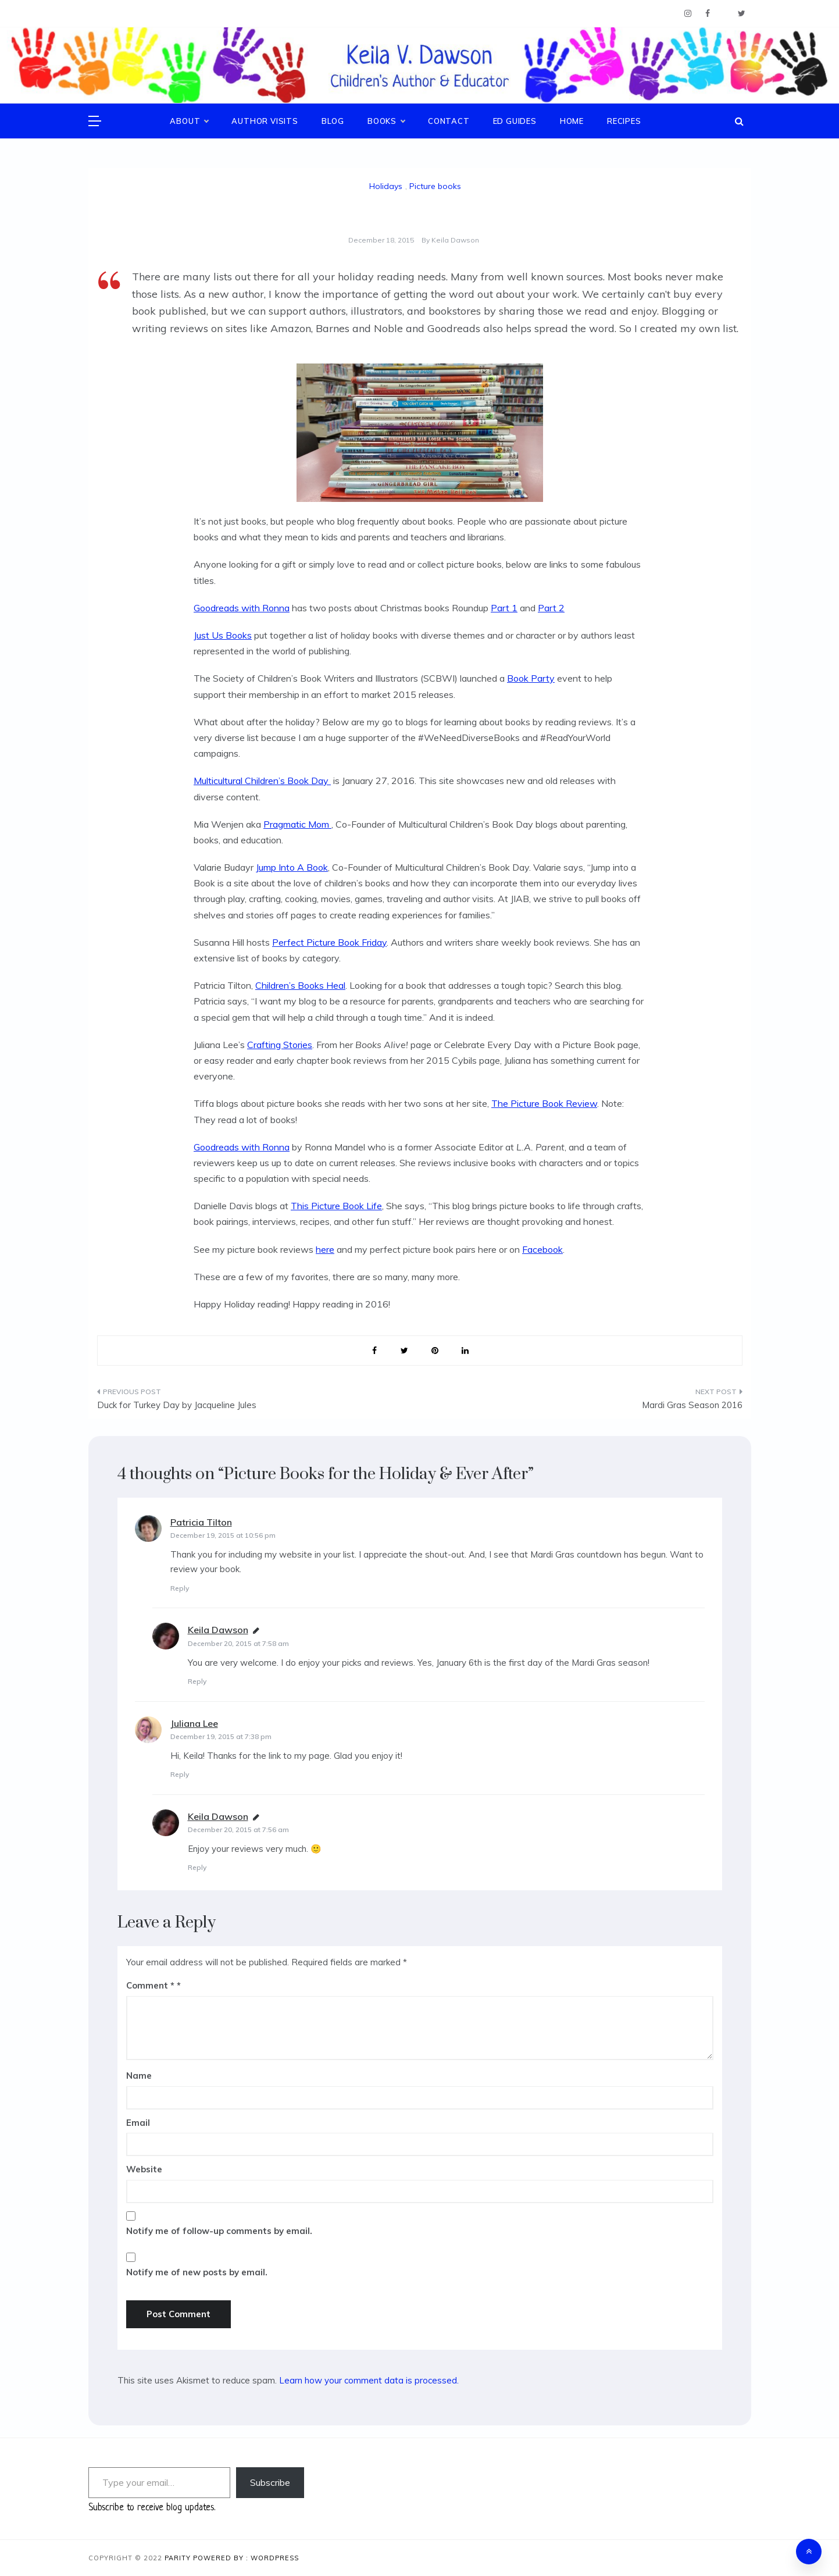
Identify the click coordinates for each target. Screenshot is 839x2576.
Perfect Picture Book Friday (329, 942)
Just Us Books (223, 635)
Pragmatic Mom (297, 824)
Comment (150, 1985)
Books (386, 121)
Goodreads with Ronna (242, 608)
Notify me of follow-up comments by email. (219, 2230)
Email (138, 2122)
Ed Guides (515, 121)
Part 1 (504, 608)
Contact (449, 121)
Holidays (385, 186)
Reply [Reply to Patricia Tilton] (179, 1588)
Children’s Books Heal (300, 985)
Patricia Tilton (201, 1522)
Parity (179, 2558)
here (325, 1249)
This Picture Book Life (336, 1206)
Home (572, 121)
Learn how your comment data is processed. (369, 2380)
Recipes (624, 121)
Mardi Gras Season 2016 (692, 1404)
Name (139, 2075)
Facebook (542, 1249)
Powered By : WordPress (246, 2558)
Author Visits (264, 121)
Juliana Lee (194, 1723)
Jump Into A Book (292, 867)
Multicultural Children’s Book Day (262, 780)
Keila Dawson (455, 240)
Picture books (435, 186)
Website (144, 2169)
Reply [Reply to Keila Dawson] (197, 1681)
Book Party (531, 678)
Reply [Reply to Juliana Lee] (179, 1774)
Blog (333, 121)
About (189, 121)
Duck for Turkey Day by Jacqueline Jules (176, 1404)
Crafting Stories (279, 1044)
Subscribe (270, 2482)
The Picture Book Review (544, 1103)
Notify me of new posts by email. (196, 2272)
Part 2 (551, 608)
